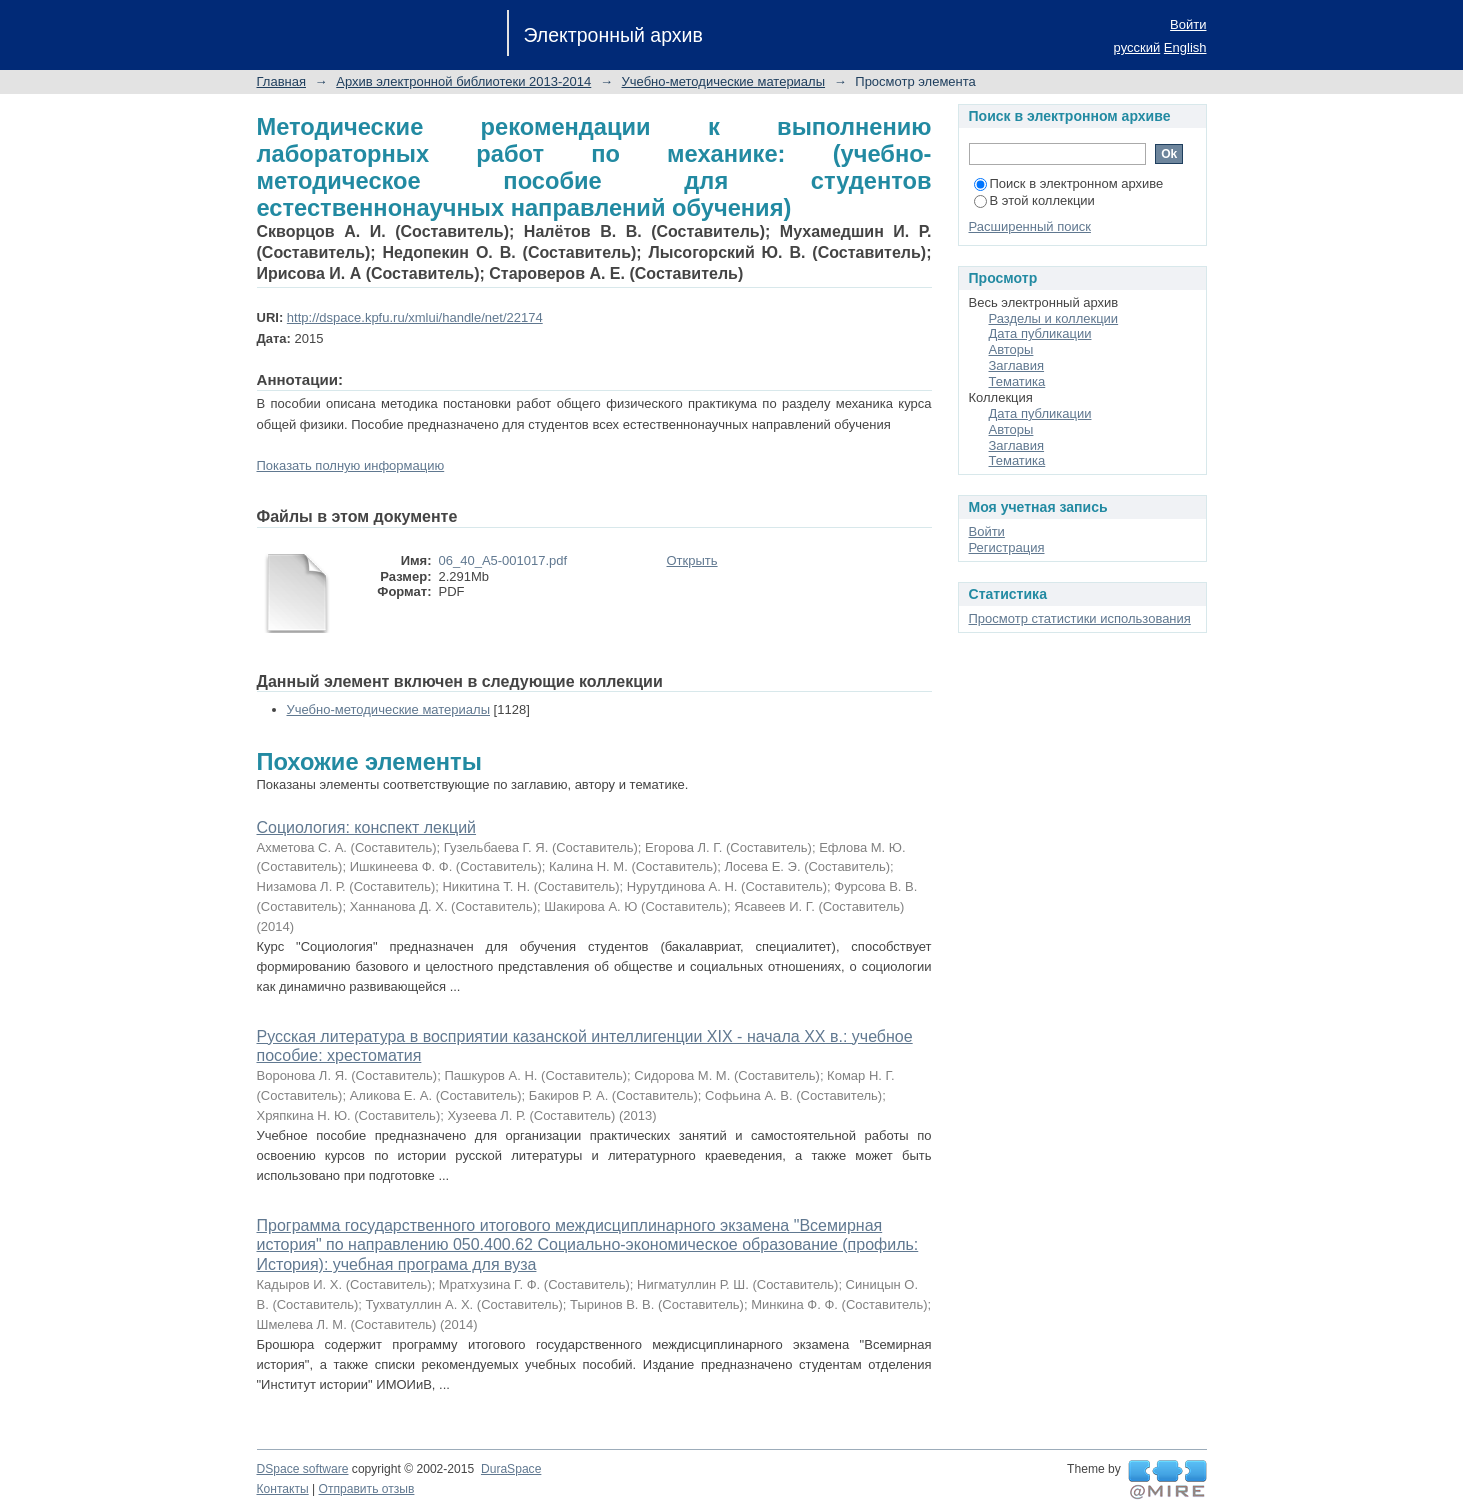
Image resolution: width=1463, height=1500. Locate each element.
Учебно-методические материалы (724, 81)
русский (1137, 47)
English (1185, 47)
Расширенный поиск (1030, 226)
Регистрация (1007, 547)
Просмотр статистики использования (1080, 618)
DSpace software (303, 1469)
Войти (1188, 24)
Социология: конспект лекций (367, 827)
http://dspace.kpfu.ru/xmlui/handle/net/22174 (415, 317)
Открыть (692, 560)
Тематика (1017, 381)
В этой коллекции (1034, 200)
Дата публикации (1040, 333)
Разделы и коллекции (1054, 318)
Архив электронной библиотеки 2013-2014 (463, 81)
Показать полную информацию (351, 465)
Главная (281, 81)
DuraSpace (511, 1469)
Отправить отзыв (367, 1489)
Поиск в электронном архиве (1069, 183)
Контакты (283, 1489)
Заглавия (1017, 365)
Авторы (1011, 349)
